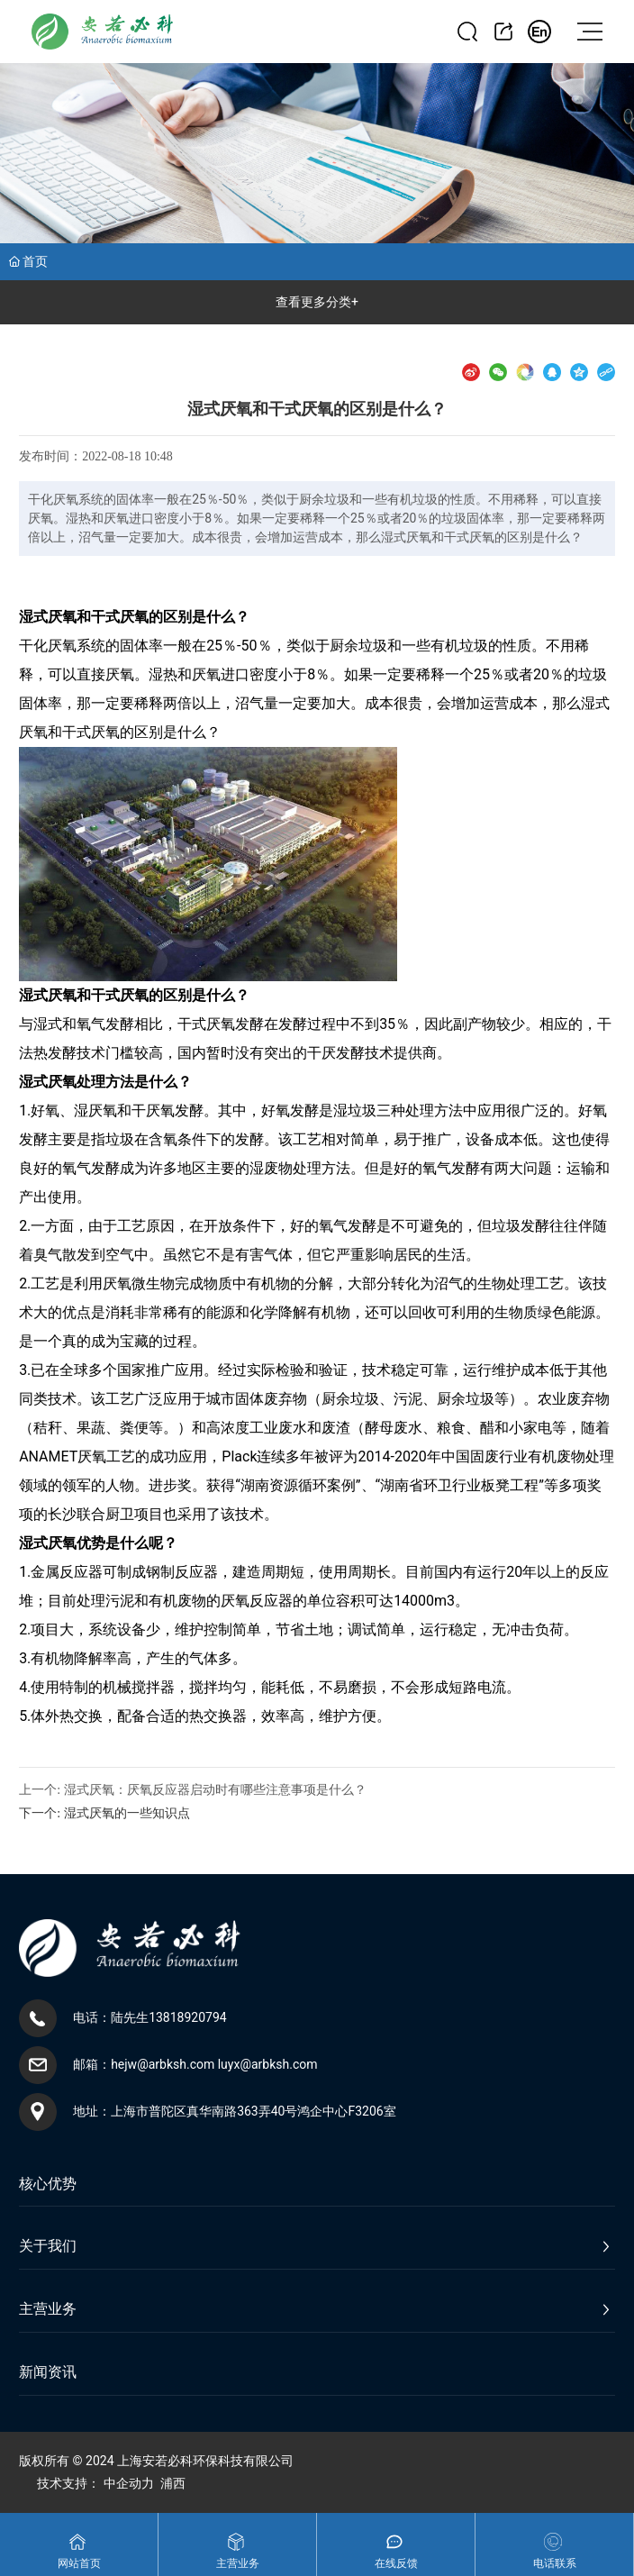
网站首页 (79, 2563)
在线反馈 (396, 2563)
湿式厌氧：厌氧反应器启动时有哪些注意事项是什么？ (215, 1790)
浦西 (173, 2483)
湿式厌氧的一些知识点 (127, 1813)
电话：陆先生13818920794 (150, 2017)
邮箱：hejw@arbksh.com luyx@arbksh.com (195, 2064)
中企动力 (129, 2483)
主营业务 (237, 2563)
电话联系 (554, 2563)
